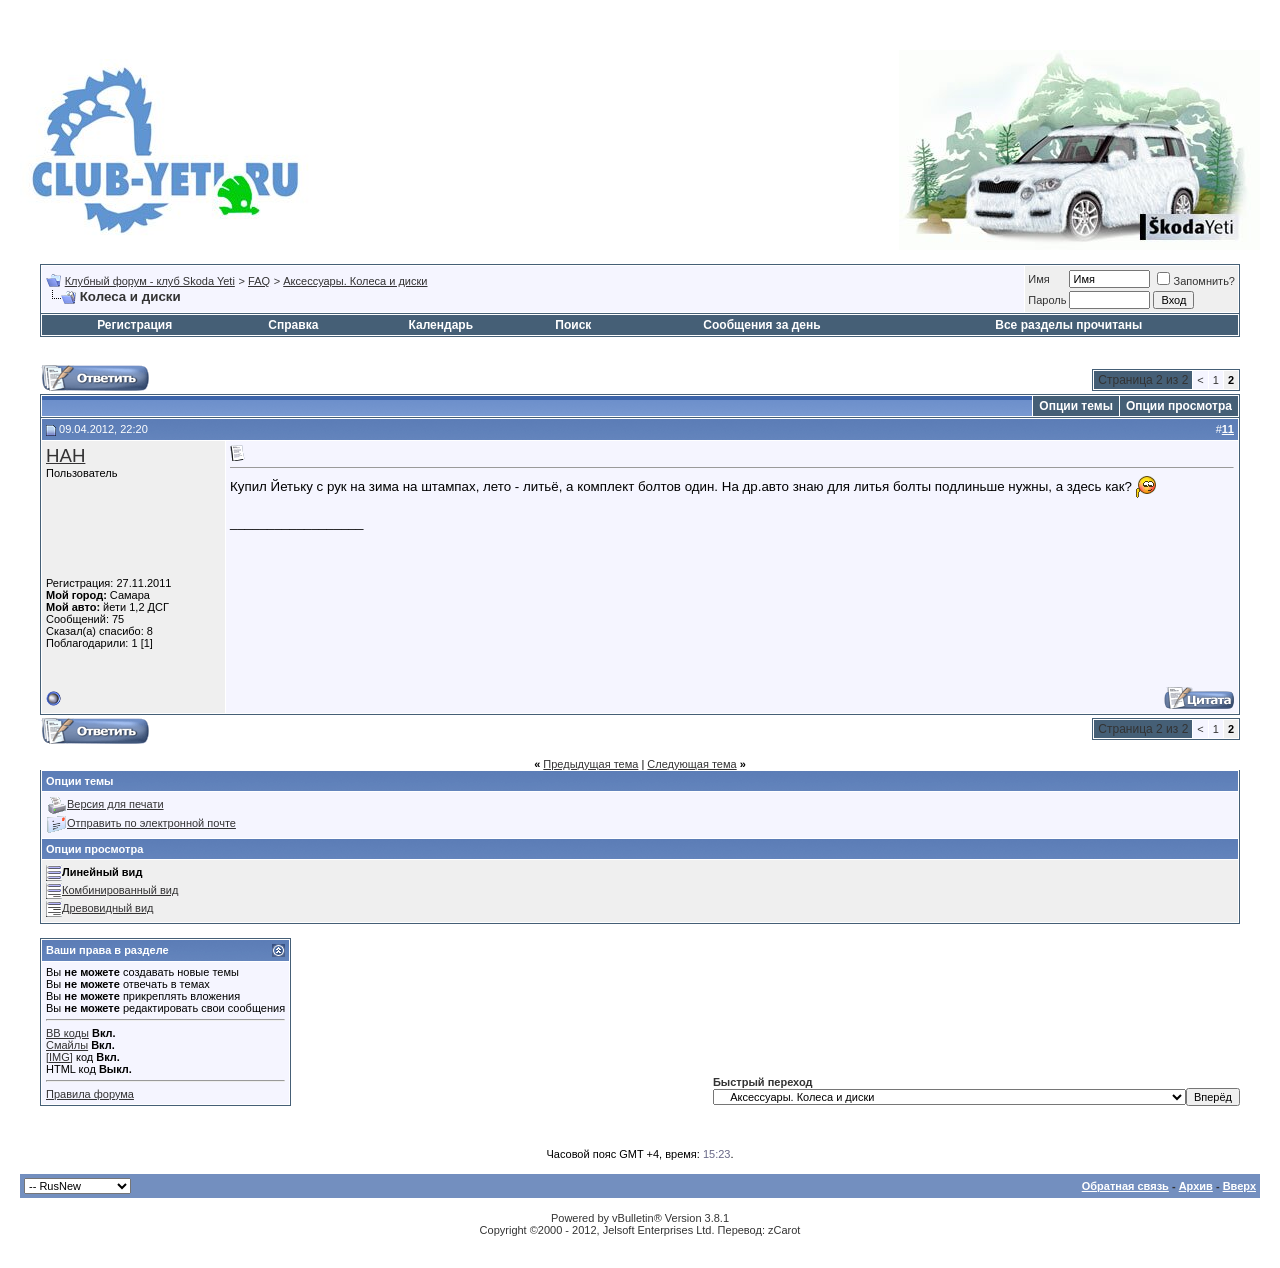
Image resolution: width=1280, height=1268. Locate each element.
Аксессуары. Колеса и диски (355, 281)
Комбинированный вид (120, 890)
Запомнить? (1196, 281)
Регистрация (134, 325)
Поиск (573, 325)
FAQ (259, 281)
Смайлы (67, 1045)
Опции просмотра (1179, 406)
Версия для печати (115, 804)
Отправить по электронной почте (151, 823)
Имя (1038, 279)
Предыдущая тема (590, 764)
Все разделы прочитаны (1068, 325)
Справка (293, 325)
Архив (1196, 1186)
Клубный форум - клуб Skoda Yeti (150, 281)
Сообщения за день (761, 325)
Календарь (441, 325)
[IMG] (59, 1057)
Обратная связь (1125, 1186)
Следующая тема (691, 764)
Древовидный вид (108, 908)
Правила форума (90, 1094)
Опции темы (1076, 406)
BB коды (67, 1033)
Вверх (1239, 1186)
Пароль (1047, 300)
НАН (65, 455)
